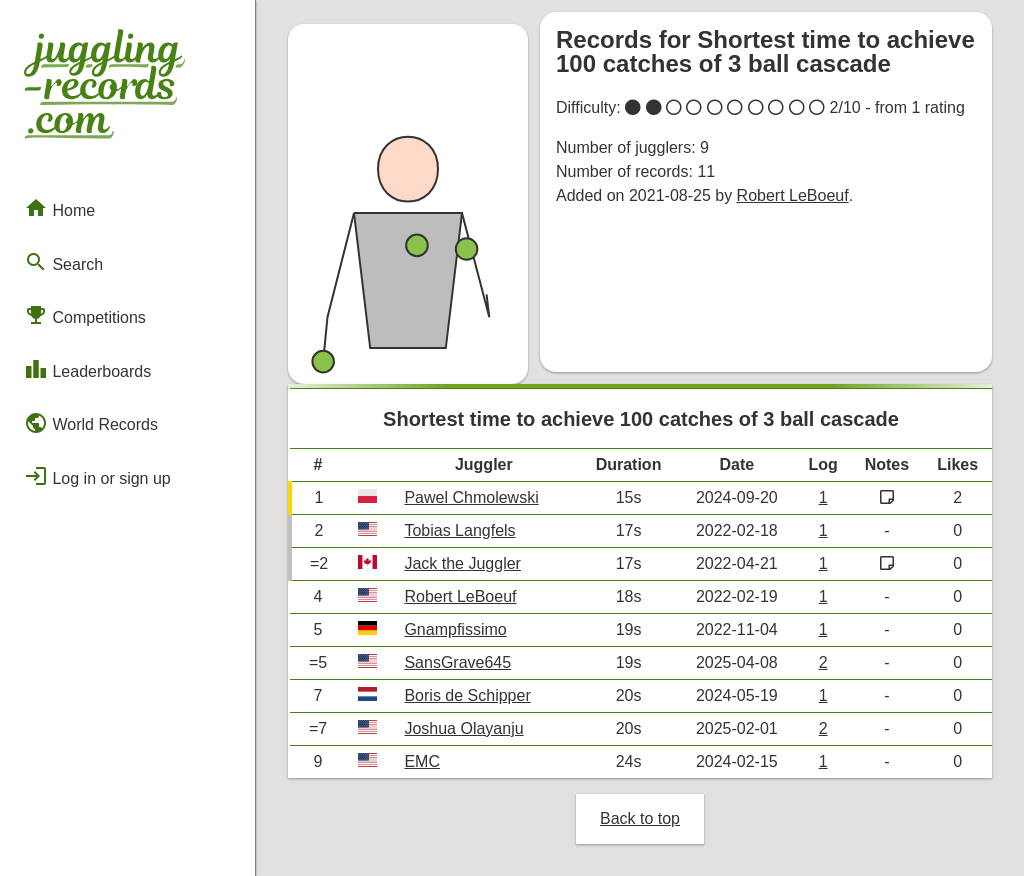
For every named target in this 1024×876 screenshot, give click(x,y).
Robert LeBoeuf (793, 195)
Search (63, 262)
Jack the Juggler (462, 563)
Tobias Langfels (459, 530)
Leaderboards (87, 369)
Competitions (85, 315)
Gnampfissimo (455, 629)
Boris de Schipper (467, 695)
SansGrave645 (457, 662)
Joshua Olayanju (463, 728)
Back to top (640, 818)
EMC (422, 761)
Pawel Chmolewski (471, 497)
